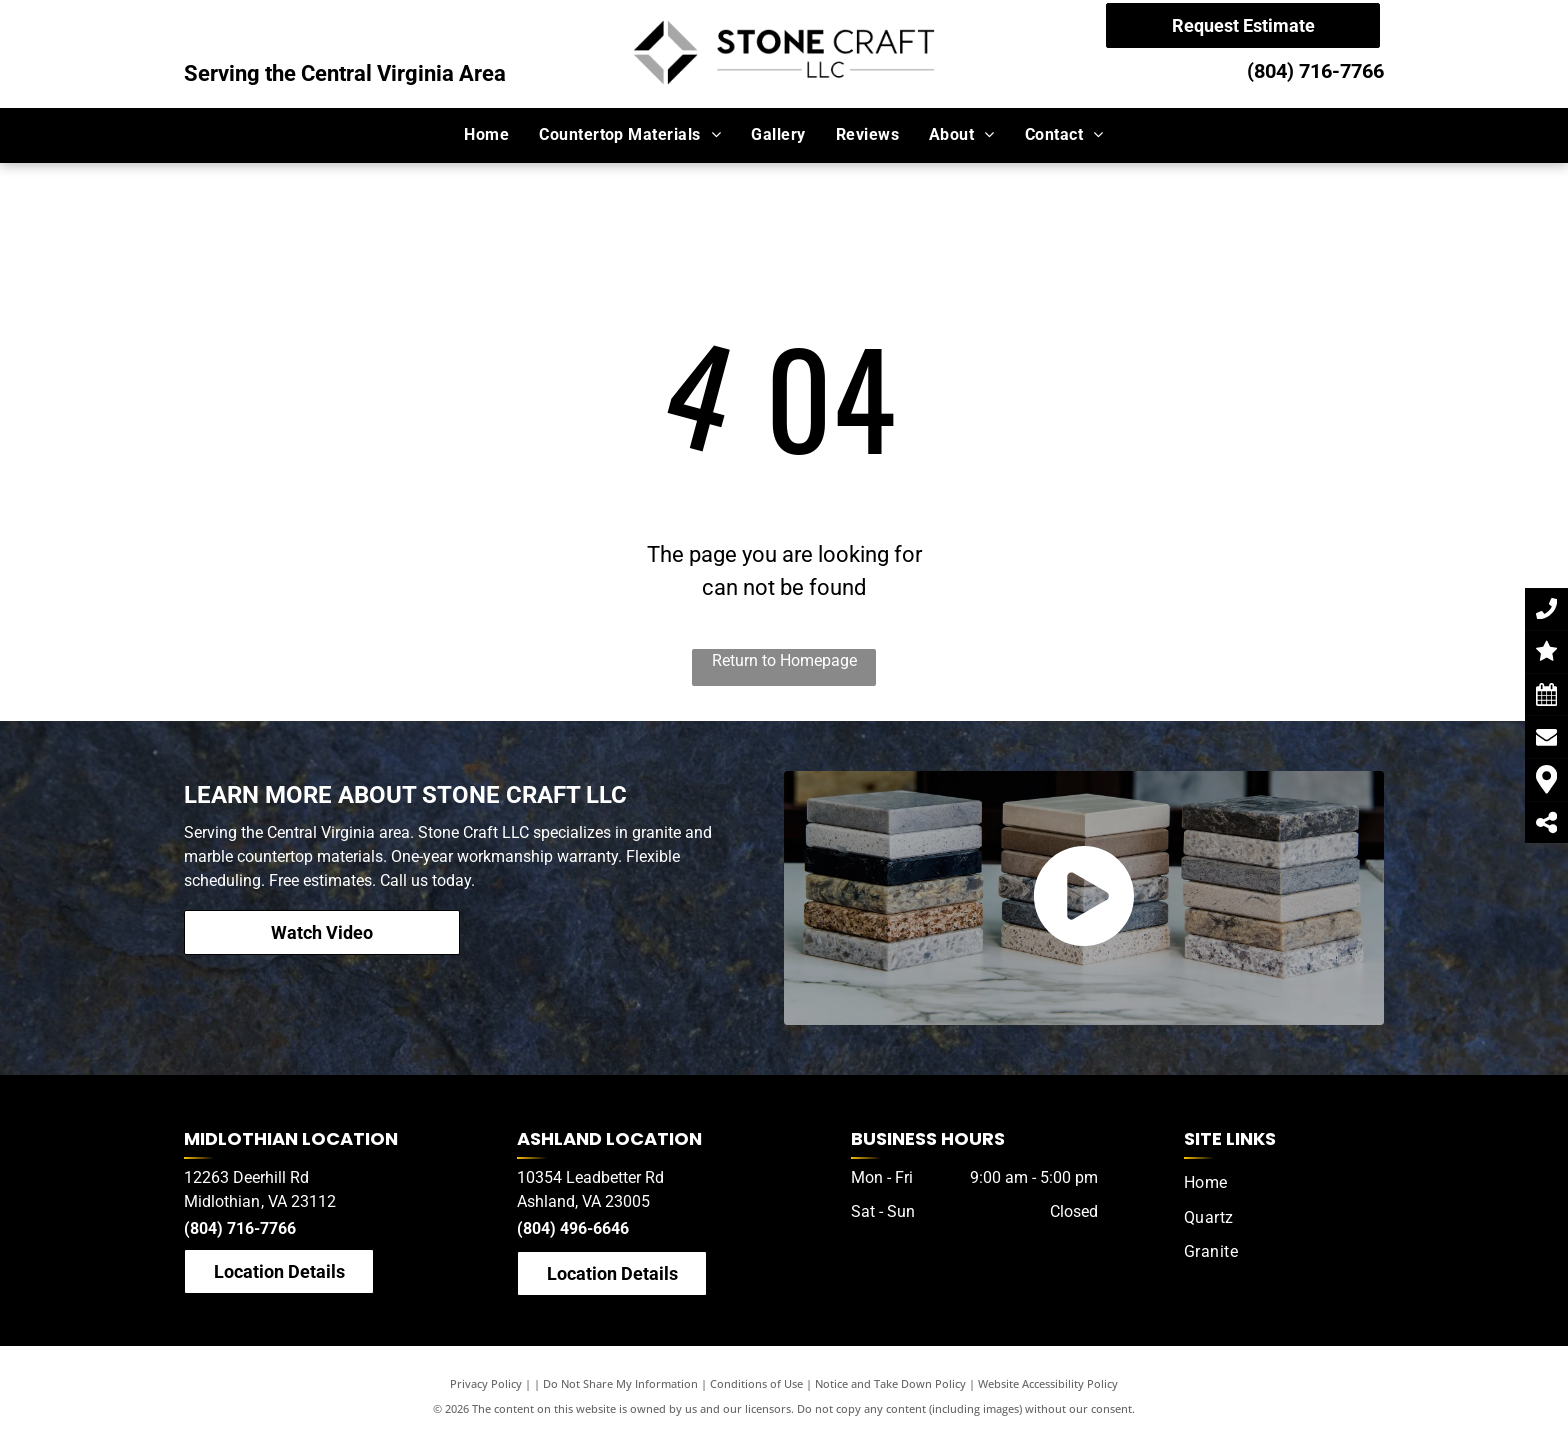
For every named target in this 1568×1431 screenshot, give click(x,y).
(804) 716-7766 (1315, 71)
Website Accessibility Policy (1048, 1383)
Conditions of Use (756, 1383)
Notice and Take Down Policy (890, 1383)
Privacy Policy (486, 1383)
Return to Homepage (784, 660)
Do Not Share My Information (620, 1383)
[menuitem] (486, 135)
